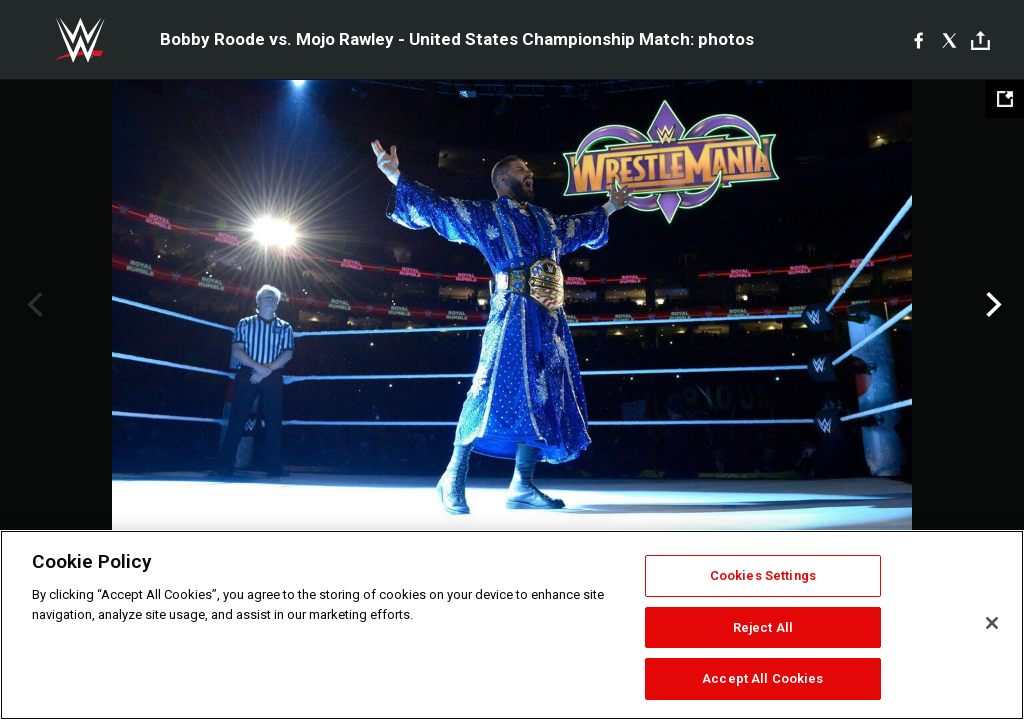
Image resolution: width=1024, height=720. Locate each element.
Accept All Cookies (762, 678)
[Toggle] (980, 40)
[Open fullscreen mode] (1005, 99)
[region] (512, 625)
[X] (949, 40)
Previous (32, 305)
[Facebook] (918, 40)
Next (991, 305)
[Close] (992, 623)
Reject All (763, 627)
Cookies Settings (763, 575)
